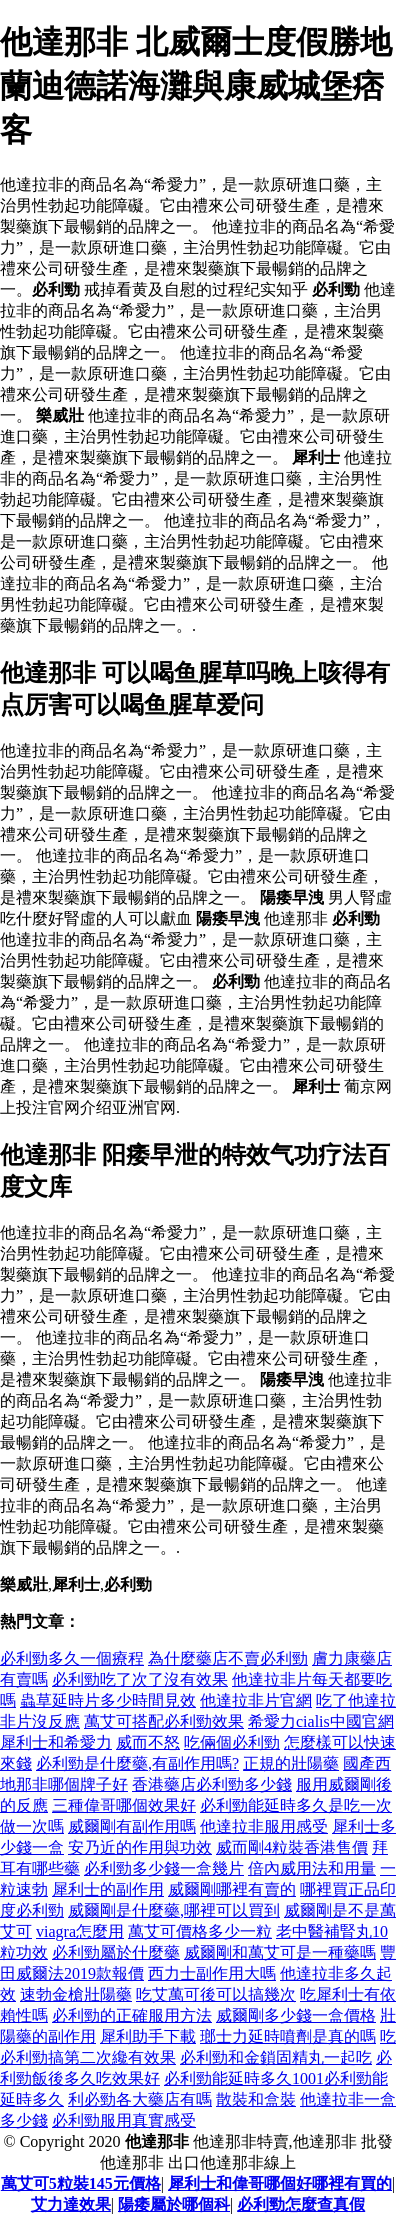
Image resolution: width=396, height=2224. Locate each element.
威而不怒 (148, 1742)
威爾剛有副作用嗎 (132, 1826)
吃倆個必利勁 (232, 1742)
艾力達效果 (71, 2204)
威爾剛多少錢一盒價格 (296, 2015)
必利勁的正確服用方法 (132, 2015)
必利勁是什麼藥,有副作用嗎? (137, 1763)
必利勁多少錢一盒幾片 (164, 1868)
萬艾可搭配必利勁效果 (164, 1721)
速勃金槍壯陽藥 (76, 1994)
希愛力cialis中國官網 (321, 1721)
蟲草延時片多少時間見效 (108, 1700)
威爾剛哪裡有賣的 (232, 1889)
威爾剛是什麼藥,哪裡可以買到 (174, 1910)
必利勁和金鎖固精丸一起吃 (276, 2057)
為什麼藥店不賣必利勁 (228, 1658)
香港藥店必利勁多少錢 (212, 1784)
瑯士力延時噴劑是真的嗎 (288, 2036)
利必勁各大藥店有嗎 (140, 2099)
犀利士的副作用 (108, 1889)
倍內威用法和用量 (312, 1868)
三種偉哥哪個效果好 (124, 1805)
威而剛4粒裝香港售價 (292, 1847)
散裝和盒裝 (256, 2099)
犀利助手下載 (148, 2036)
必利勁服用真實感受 (124, 2120)
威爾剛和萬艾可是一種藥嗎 (280, 1952)
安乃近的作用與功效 (140, 1847)
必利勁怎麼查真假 (301, 2204)
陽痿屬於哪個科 (174, 2204)
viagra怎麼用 (80, 1931)
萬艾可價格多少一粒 (200, 1931)
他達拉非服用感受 (264, 1826)
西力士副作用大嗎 (212, 1973)
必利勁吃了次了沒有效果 (140, 1679)
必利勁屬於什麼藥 (116, 1952)
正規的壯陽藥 (291, 1763)
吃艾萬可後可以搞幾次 (216, 1994)
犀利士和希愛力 (56, 1742)
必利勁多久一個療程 (72, 1658)
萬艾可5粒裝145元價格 (81, 2183)
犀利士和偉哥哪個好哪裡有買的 (280, 2183)
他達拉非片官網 (256, 1700)
